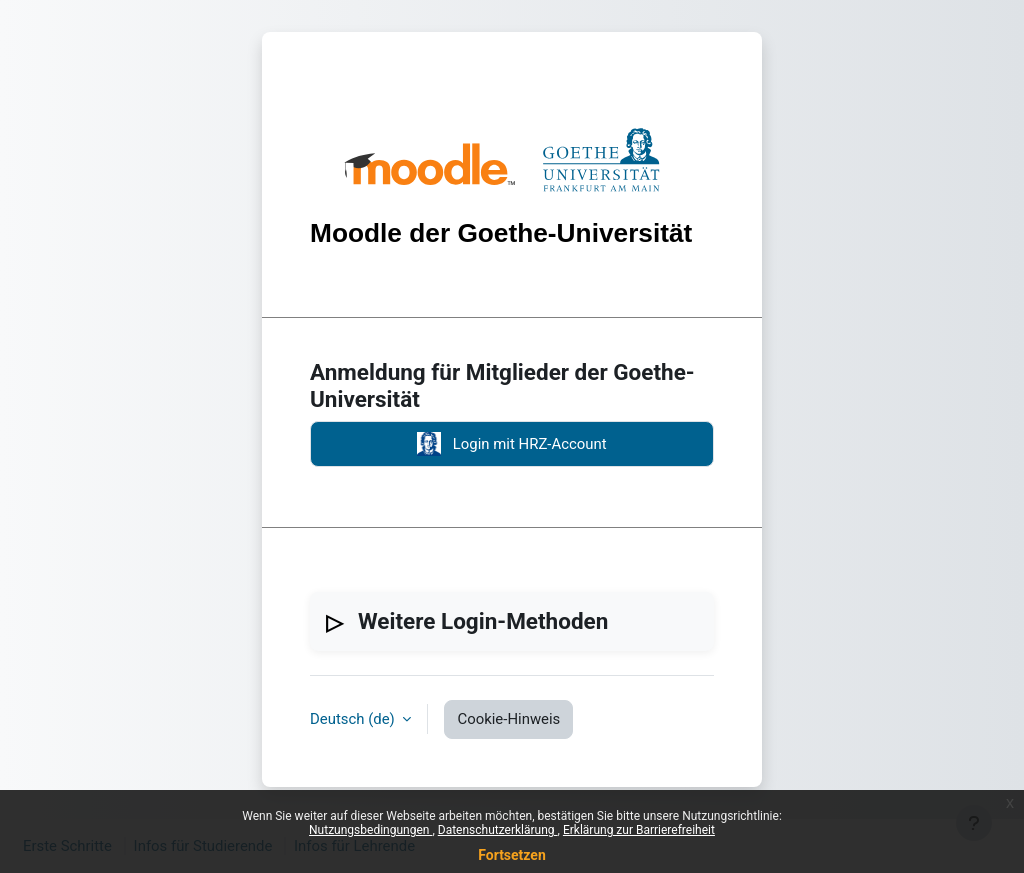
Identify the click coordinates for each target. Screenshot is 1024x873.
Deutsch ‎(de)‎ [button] (354, 719)
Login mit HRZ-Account (511, 444)
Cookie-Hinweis (508, 719)
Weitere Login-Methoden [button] (483, 621)
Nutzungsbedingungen (370, 830)
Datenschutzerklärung (498, 830)
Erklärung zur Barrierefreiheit (639, 830)
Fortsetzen (512, 855)
